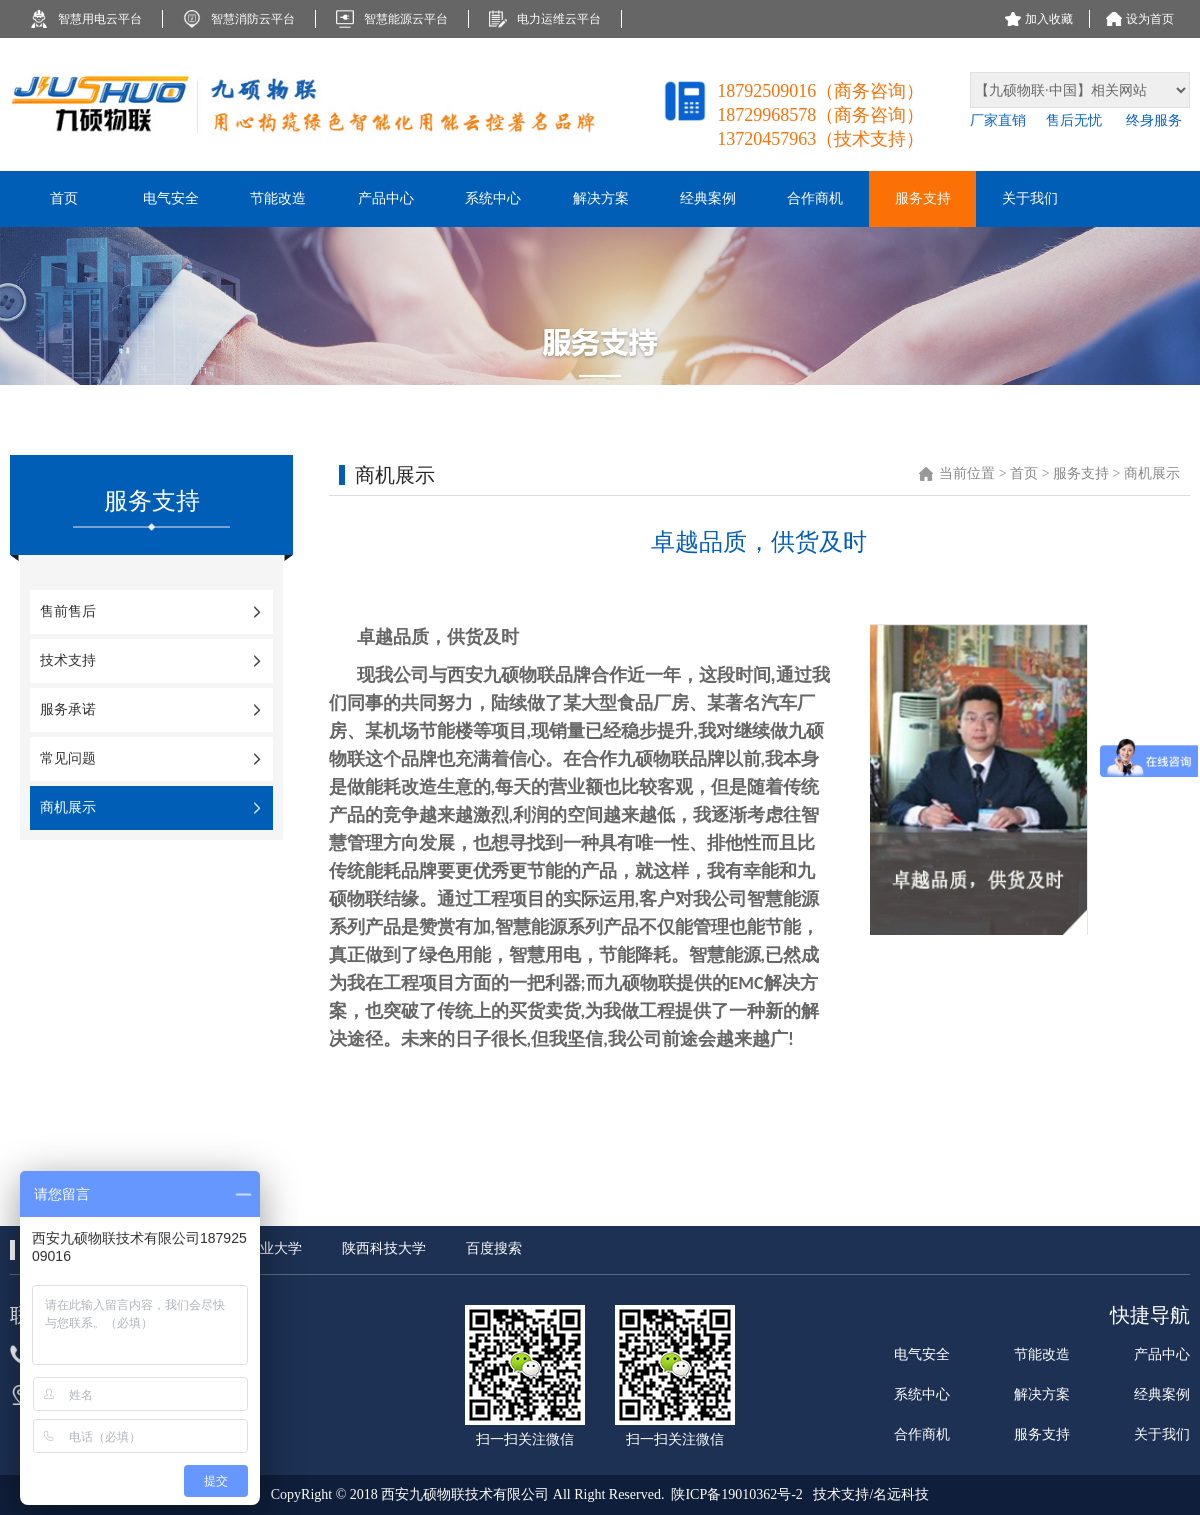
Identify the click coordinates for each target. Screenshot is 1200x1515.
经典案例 (1162, 1394)
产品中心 (1162, 1354)
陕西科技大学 (384, 1248)
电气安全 (922, 1354)
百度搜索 (494, 1248)
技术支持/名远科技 (871, 1494)
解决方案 (1042, 1394)
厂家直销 (998, 120)
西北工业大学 (260, 1248)
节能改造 (1042, 1354)
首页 (1026, 473)
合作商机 (922, 1434)
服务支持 (1081, 473)
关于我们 (1162, 1434)
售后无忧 (1076, 120)
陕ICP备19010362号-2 (736, 1494)
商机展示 (1152, 473)
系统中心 (922, 1394)
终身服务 (1154, 120)
